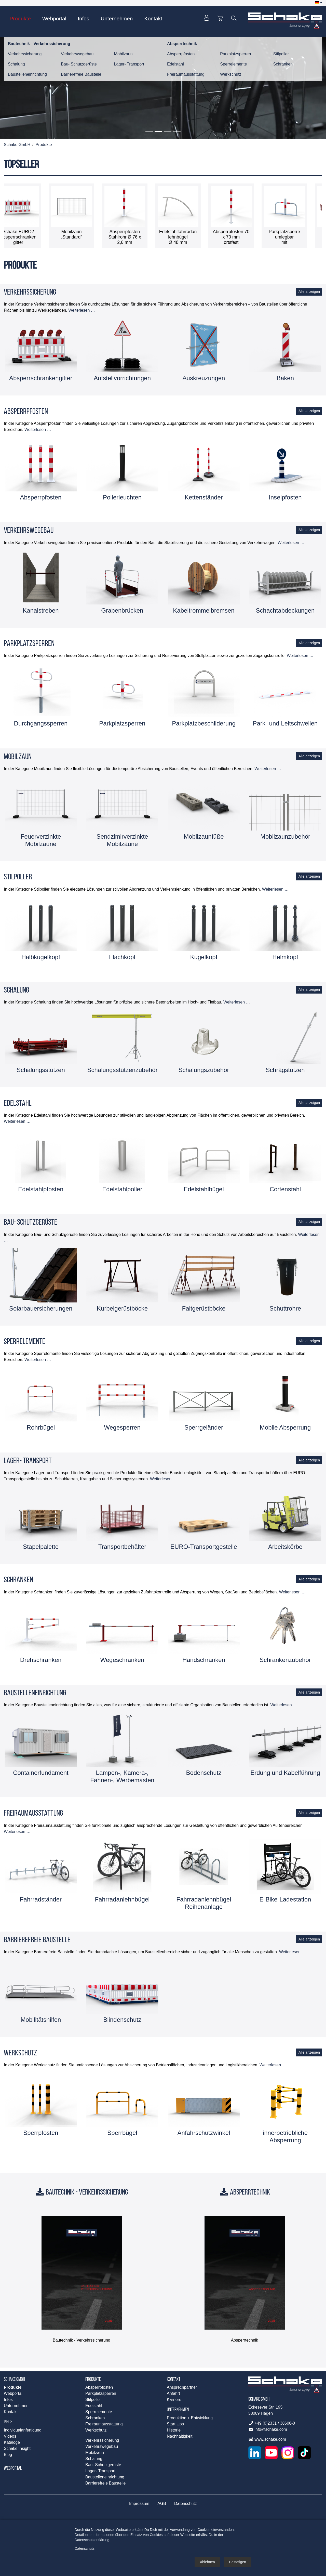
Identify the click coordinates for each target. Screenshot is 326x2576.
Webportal (13, 2468)
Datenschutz (84, 2548)
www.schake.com (267, 2439)
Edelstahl (18, 1104)
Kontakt (173, 2379)
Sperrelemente (24, 1342)
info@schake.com (267, 2429)
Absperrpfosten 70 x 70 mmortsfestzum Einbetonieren (243, 239)
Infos (8, 2422)
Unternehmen (178, 2409)
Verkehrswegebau (28, 531)
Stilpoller (18, 877)
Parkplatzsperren (29, 644)
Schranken (18, 1580)
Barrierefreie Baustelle (37, 1940)
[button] (318, 3)
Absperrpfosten (26, 412)
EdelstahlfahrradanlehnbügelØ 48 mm (190, 237)
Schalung (16, 990)
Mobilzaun (18, 757)
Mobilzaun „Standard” (83, 234)
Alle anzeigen (309, 291)
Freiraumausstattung (33, 1813)
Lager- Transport (28, 1461)
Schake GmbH (14, 2379)
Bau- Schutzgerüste (30, 1223)
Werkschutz (20, 2053)
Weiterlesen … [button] (81, 310)
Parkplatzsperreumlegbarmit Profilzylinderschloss (297, 242)
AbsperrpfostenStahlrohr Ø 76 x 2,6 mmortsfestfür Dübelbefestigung (136, 245)
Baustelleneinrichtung (35, 1693)
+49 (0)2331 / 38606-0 (271, 2423)
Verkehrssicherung (30, 292)
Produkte (93, 2379)
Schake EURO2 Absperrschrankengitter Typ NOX (30, 239)
